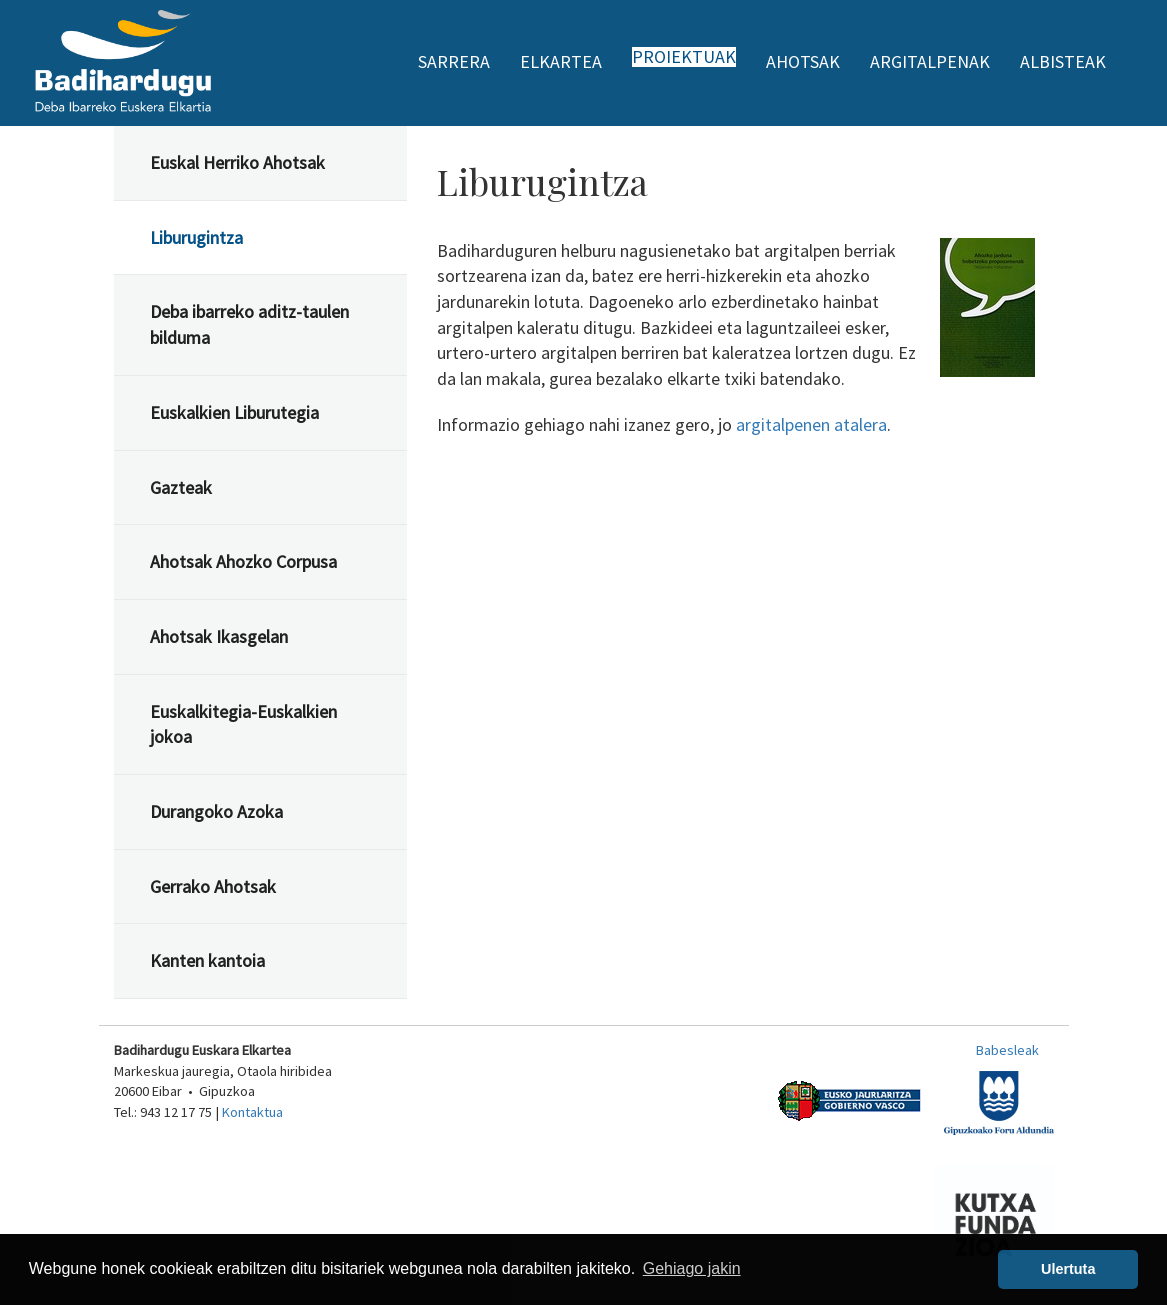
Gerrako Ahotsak (213, 886)
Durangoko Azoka (216, 811)
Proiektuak (684, 57)
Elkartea (561, 61)
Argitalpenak (930, 61)
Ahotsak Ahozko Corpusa (243, 561)
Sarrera (454, 61)
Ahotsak (803, 61)
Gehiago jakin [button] (692, 1268)
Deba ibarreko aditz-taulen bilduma (249, 324)
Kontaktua (252, 1112)
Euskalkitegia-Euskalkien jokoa (243, 724)
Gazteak (181, 487)
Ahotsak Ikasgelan (219, 636)
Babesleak (1007, 1050)
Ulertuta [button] (1068, 1269)
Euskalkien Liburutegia (234, 412)
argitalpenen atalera (811, 424)
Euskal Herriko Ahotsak (237, 162)
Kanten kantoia (207, 960)
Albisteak (1063, 61)
